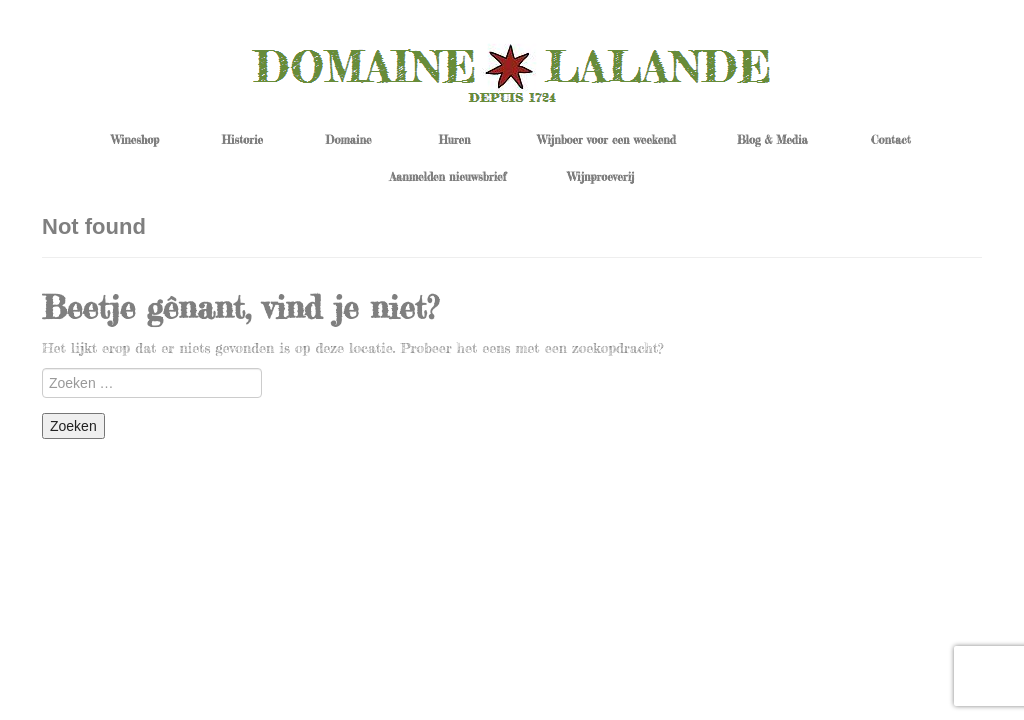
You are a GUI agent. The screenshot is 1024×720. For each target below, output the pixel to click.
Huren (455, 140)
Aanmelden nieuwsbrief (448, 177)
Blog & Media (772, 140)
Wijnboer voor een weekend (607, 140)
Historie (242, 140)
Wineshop (135, 140)
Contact (891, 140)
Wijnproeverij (601, 177)
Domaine (349, 140)
